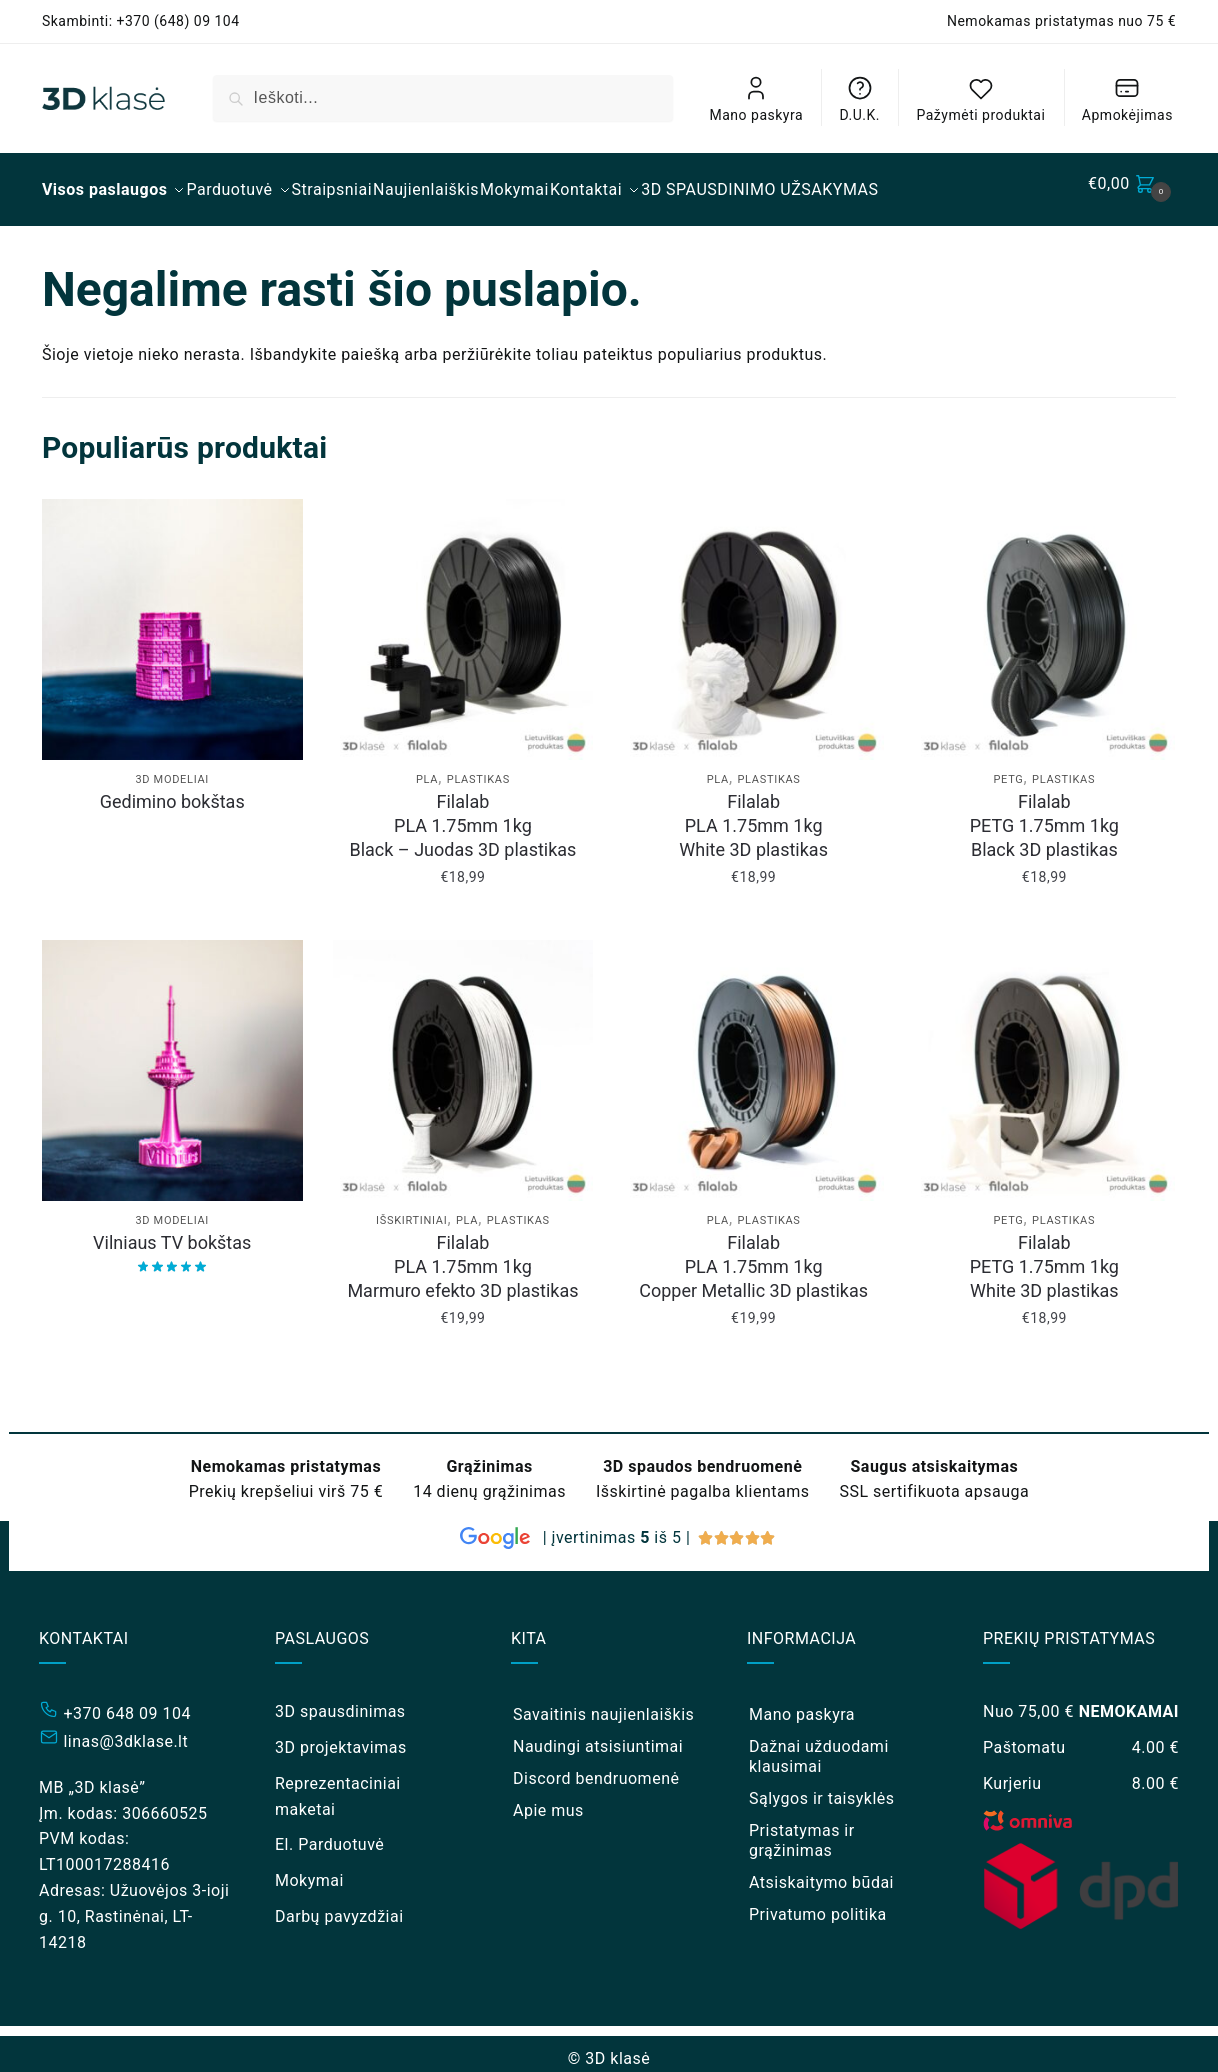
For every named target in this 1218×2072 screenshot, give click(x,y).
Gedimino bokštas (172, 789)
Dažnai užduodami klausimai (819, 1744)
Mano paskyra (757, 98)
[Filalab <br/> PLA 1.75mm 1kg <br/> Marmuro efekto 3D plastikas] (463, 1058)
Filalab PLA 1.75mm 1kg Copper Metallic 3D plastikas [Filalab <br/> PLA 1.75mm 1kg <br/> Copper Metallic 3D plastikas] (753, 1254)
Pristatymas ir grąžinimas (802, 1828)
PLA (427, 767)
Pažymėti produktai (980, 98)
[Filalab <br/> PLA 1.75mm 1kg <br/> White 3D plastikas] (753, 617)
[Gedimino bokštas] (172, 617)
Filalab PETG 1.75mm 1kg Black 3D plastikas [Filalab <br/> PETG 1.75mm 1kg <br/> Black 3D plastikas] (1044, 813)
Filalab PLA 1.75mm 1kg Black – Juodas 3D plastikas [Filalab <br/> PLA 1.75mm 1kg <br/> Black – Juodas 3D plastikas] (462, 813)
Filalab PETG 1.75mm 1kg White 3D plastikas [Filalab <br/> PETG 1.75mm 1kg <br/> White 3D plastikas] (1044, 1254)
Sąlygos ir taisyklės (822, 1786)
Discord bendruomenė (596, 1766)
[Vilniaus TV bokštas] (172, 1058)
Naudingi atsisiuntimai (598, 1734)
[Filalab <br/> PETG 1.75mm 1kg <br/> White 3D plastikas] (1044, 1058)
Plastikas (478, 767)
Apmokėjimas (1127, 98)
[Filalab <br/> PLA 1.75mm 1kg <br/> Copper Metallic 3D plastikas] (753, 1058)
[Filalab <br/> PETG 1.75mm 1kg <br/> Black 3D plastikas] (1044, 617)
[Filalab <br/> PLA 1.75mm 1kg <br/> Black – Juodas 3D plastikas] (463, 617)
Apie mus (548, 1798)
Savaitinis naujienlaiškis (603, 1702)
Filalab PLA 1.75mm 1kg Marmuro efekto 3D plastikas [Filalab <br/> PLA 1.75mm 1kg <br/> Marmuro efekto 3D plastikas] (462, 1254)
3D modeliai (172, 767)
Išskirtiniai (411, 1208)
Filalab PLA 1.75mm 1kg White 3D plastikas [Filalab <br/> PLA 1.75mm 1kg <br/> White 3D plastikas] (753, 813)
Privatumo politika (818, 1902)
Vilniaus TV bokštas (172, 1230)
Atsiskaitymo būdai (821, 1870)
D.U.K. (860, 98)
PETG (1008, 767)
